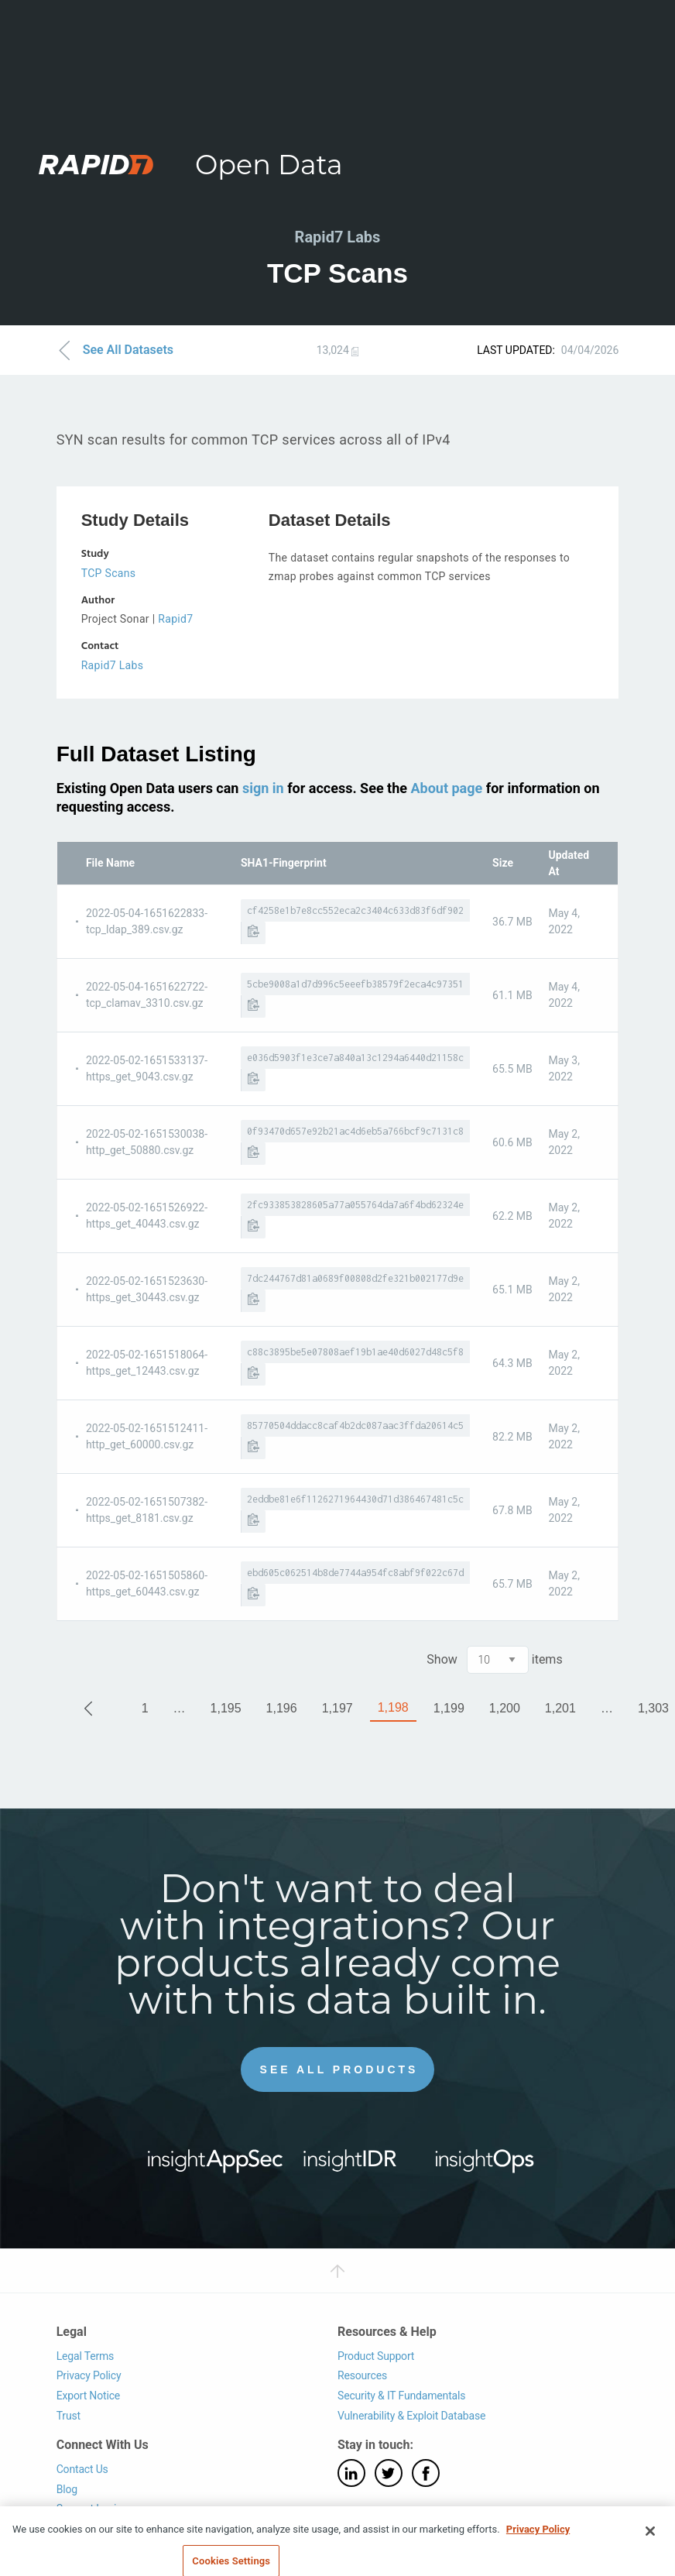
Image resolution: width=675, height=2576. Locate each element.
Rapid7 (175, 619)
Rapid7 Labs (112, 665)
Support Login (89, 2508)
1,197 (337, 1708)
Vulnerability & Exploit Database (411, 2415)
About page (446, 788)
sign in (263, 788)
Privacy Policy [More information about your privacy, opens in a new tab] (538, 2558)
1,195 (226, 1708)
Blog (67, 2489)
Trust (69, 2415)
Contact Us (82, 2469)
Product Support (376, 2356)
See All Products (339, 2069)
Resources (362, 2375)
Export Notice (88, 2395)
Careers (75, 2529)
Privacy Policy (89, 2375)
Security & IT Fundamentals (401, 2395)
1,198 (393, 1707)
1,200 (504, 1708)
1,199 (448, 1708)
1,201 (560, 1708)
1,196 (281, 1708)
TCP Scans (108, 573)
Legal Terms (86, 2356)
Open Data (269, 164)
